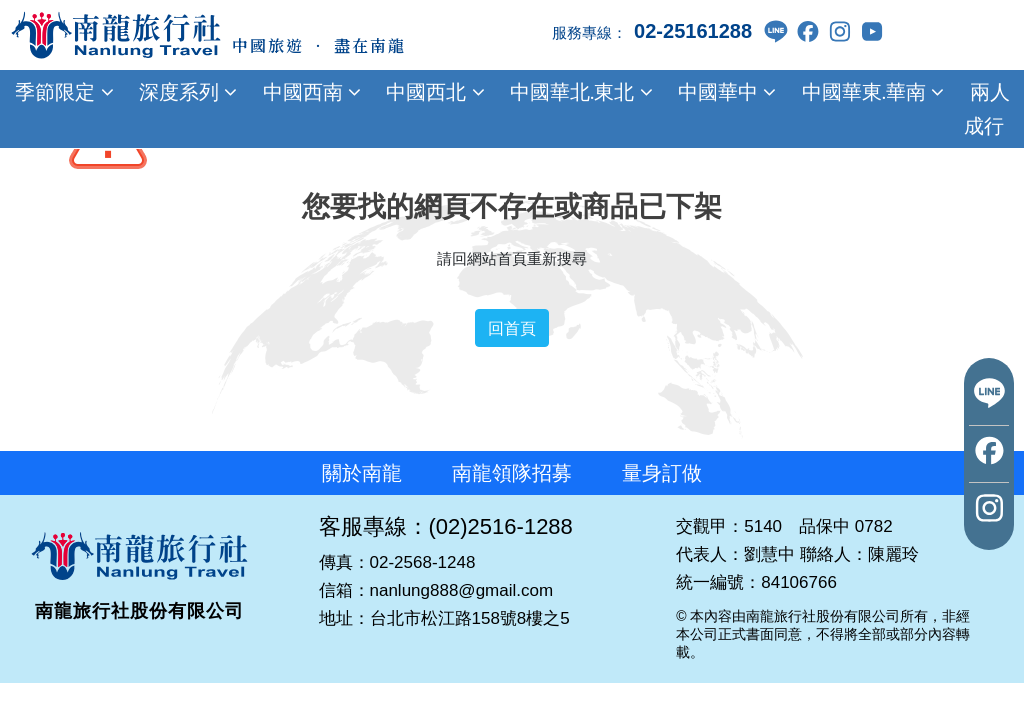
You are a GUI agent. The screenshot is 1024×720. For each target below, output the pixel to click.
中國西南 (309, 92)
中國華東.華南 (870, 92)
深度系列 (186, 92)
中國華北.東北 (579, 92)
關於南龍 (362, 473)
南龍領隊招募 (512, 473)
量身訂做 (662, 473)
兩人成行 (986, 109)
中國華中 (725, 92)
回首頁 (512, 328)
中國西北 (433, 92)
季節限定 (62, 92)
